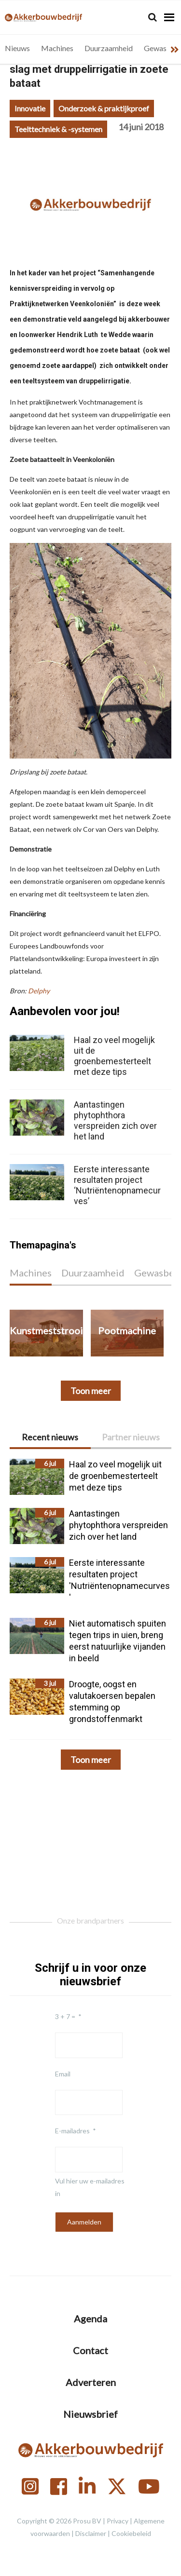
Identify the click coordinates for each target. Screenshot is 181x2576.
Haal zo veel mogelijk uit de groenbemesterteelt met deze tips (114, 1056)
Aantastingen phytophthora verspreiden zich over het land (115, 1120)
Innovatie (29, 108)
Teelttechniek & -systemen (58, 129)
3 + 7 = (65, 2016)
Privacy (117, 2521)
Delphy (39, 991)
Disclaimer (90, 2533)
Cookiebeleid (131, 2533)
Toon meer (90, 1759)
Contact (90, 2350)
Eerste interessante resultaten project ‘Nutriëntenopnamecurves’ (117, 1185)
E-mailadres (72, 2131)
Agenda (90, 2318)
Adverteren (91, 2382)
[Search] (152, 17)
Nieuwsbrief (90, 2414)
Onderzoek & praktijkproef (103, 108)
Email (62, 2074)
